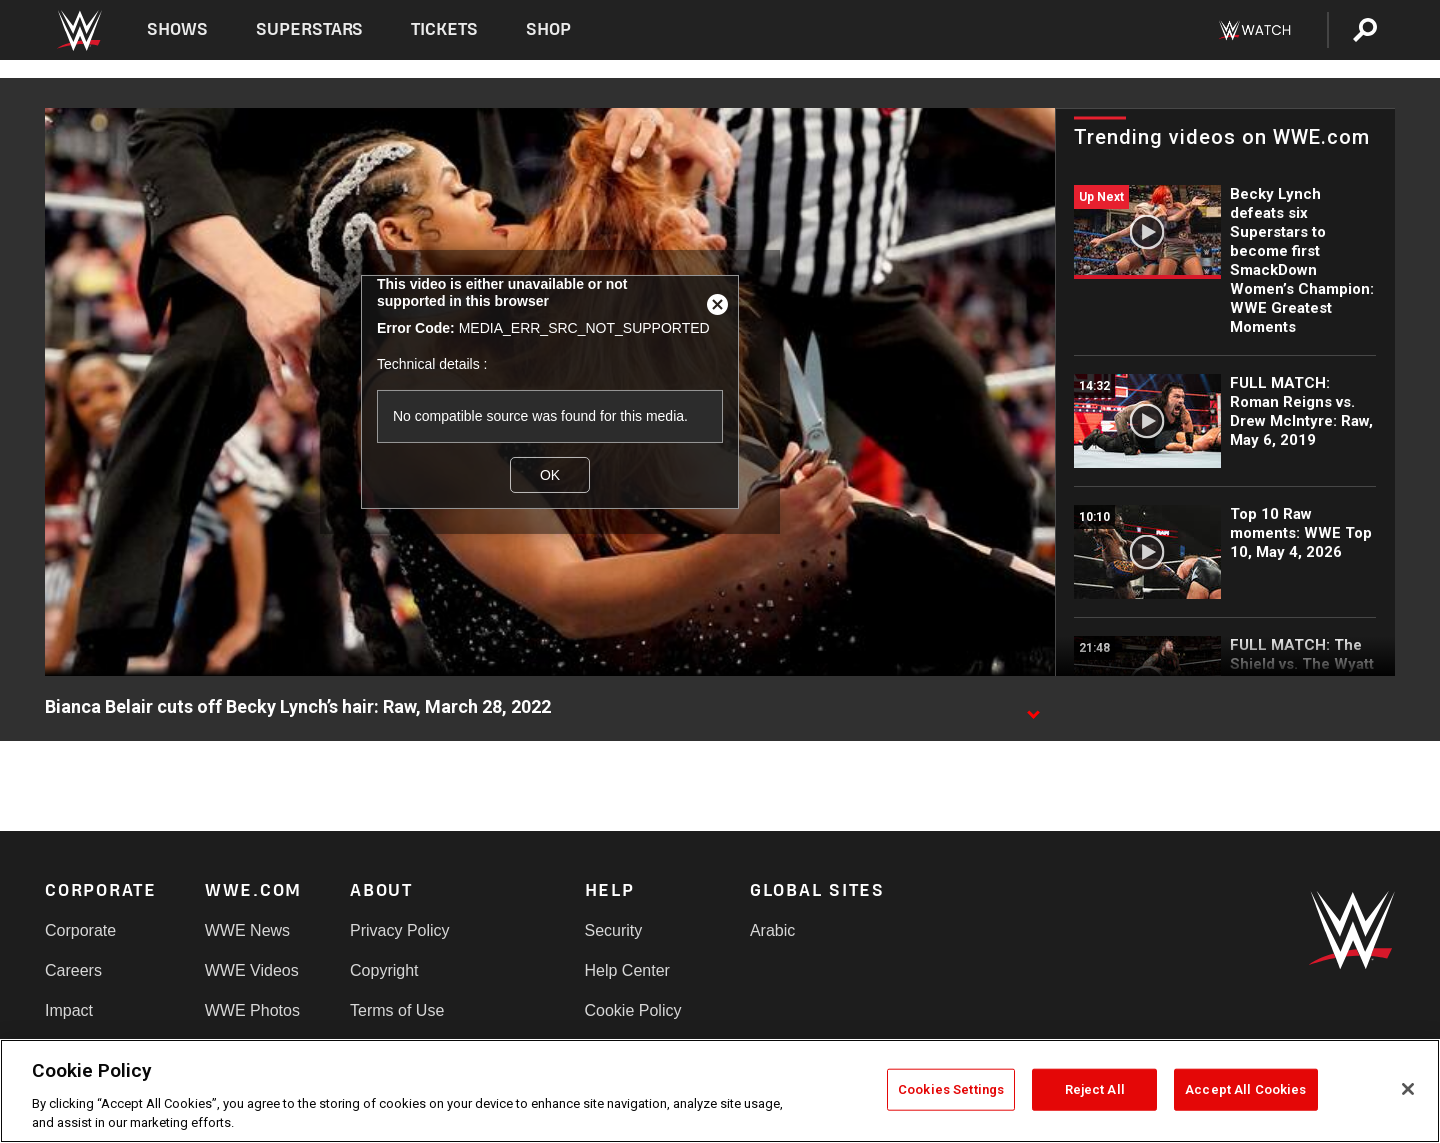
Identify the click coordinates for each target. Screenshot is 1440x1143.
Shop (548, 29)
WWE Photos (252, 1010)
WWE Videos (252, 970)
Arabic (772, 930)
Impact (69, 1010)
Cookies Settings (951, 1089)
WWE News (247, 930)
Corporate (80, 930)
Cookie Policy (633, 1010)
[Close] (1408, 1089)
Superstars (310, 29)
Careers (73, 970)
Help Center (627, 970)
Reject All (1095, 1089)
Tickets (444, 29)
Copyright (384, 970)
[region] (720, 1091)
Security (614, 930)
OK (550, 475)
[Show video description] (1033, 708)
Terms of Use (397, 1010)
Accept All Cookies (1245, 1089)
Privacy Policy (400, 930)
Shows (177, 29)
